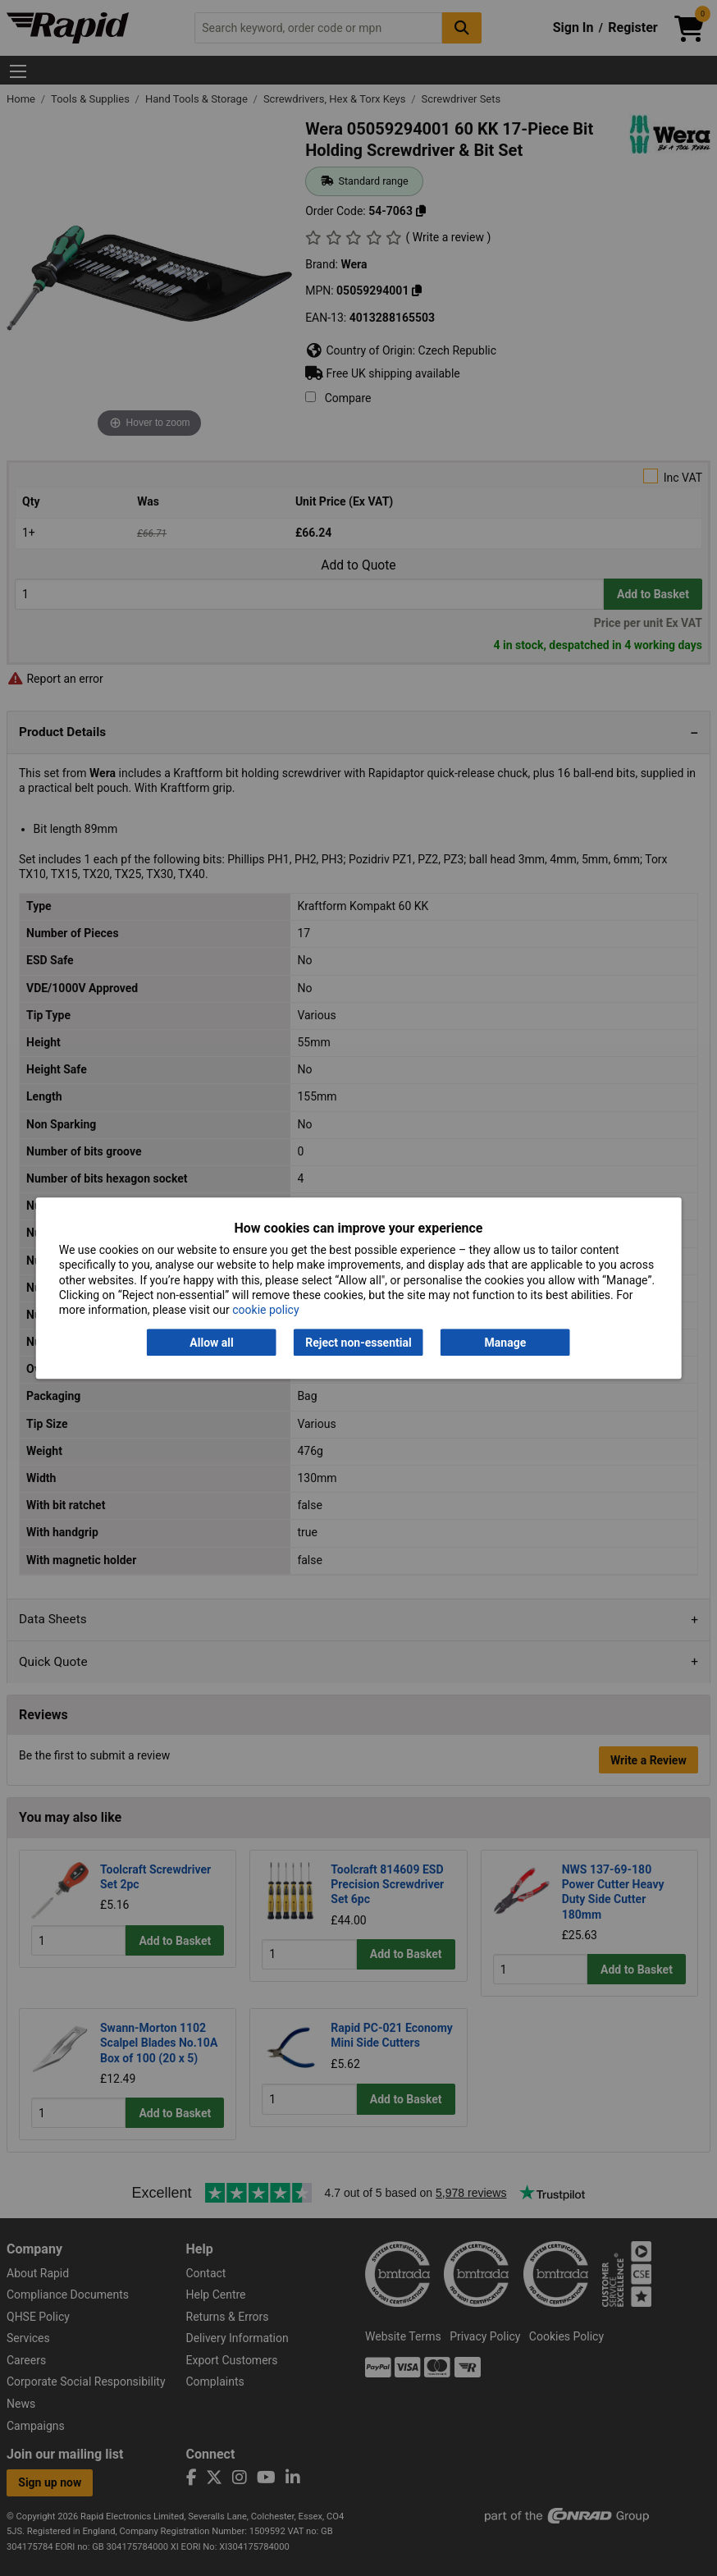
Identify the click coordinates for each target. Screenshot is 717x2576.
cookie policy (265, 1309)
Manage (506, 1342)
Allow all (211, 1342)
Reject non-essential (358, 1342)
